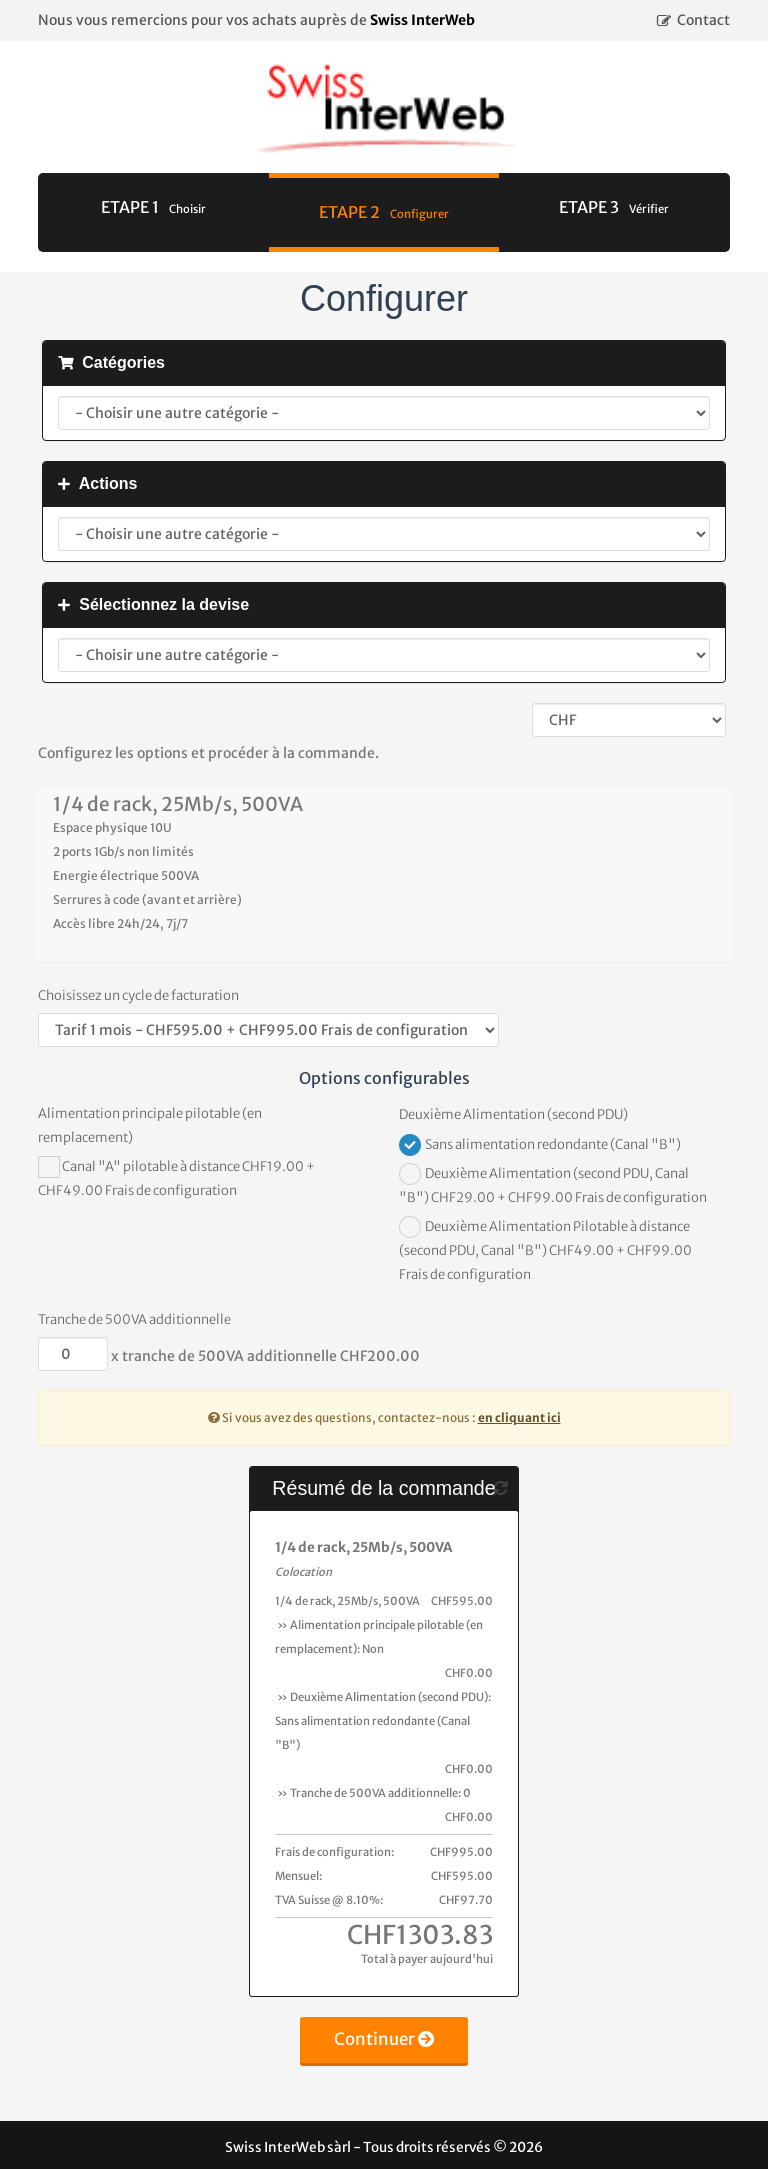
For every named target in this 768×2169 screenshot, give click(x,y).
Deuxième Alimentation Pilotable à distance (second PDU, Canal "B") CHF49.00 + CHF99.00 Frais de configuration (545, 1249)
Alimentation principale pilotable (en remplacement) (150, 1125)
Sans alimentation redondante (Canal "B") (540, 1145)
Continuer (384, 2039)
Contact (703, 20)
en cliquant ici (519, 1417)
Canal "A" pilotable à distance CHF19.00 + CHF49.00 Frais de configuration (176, 1177)
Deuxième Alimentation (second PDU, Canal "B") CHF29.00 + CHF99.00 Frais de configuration (553, 1184)
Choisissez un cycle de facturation (138, 995)
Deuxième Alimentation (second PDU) (513, 1114)
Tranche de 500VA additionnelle (134, 1319)
